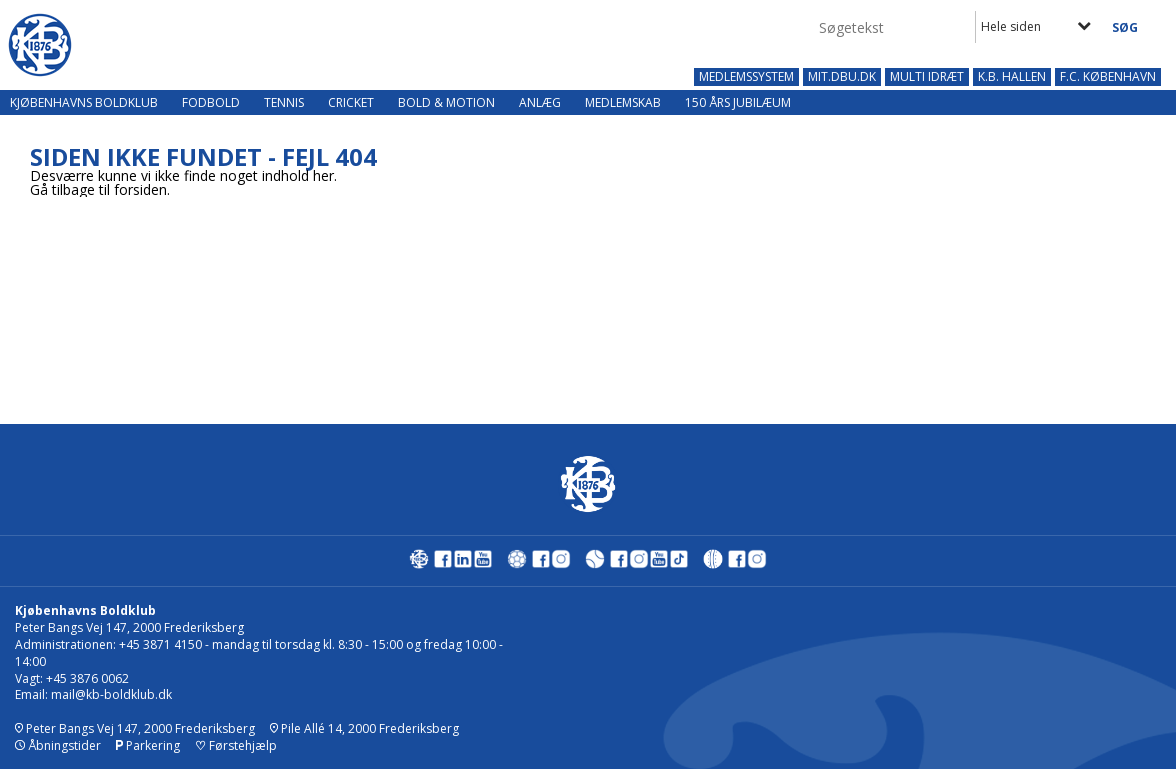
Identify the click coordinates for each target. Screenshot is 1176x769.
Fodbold (211, 102)
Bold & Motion (446, 102)
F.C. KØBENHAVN (1108, 77)
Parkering (148, 745)
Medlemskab (623, 102)
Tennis (284, 102)
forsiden (140, 189)
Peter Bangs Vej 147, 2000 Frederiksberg (135, 728)
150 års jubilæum (738, 102)
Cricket (351, 102)
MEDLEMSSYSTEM (746, 77)
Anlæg (540, 102)
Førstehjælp (236, 745)
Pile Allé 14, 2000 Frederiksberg (364, 728)
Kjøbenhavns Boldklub (84, 102)
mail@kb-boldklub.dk (111, 694)
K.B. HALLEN (1012, 77)
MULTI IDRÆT (927, 77)
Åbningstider (58, 745)
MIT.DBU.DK (842, 77)
